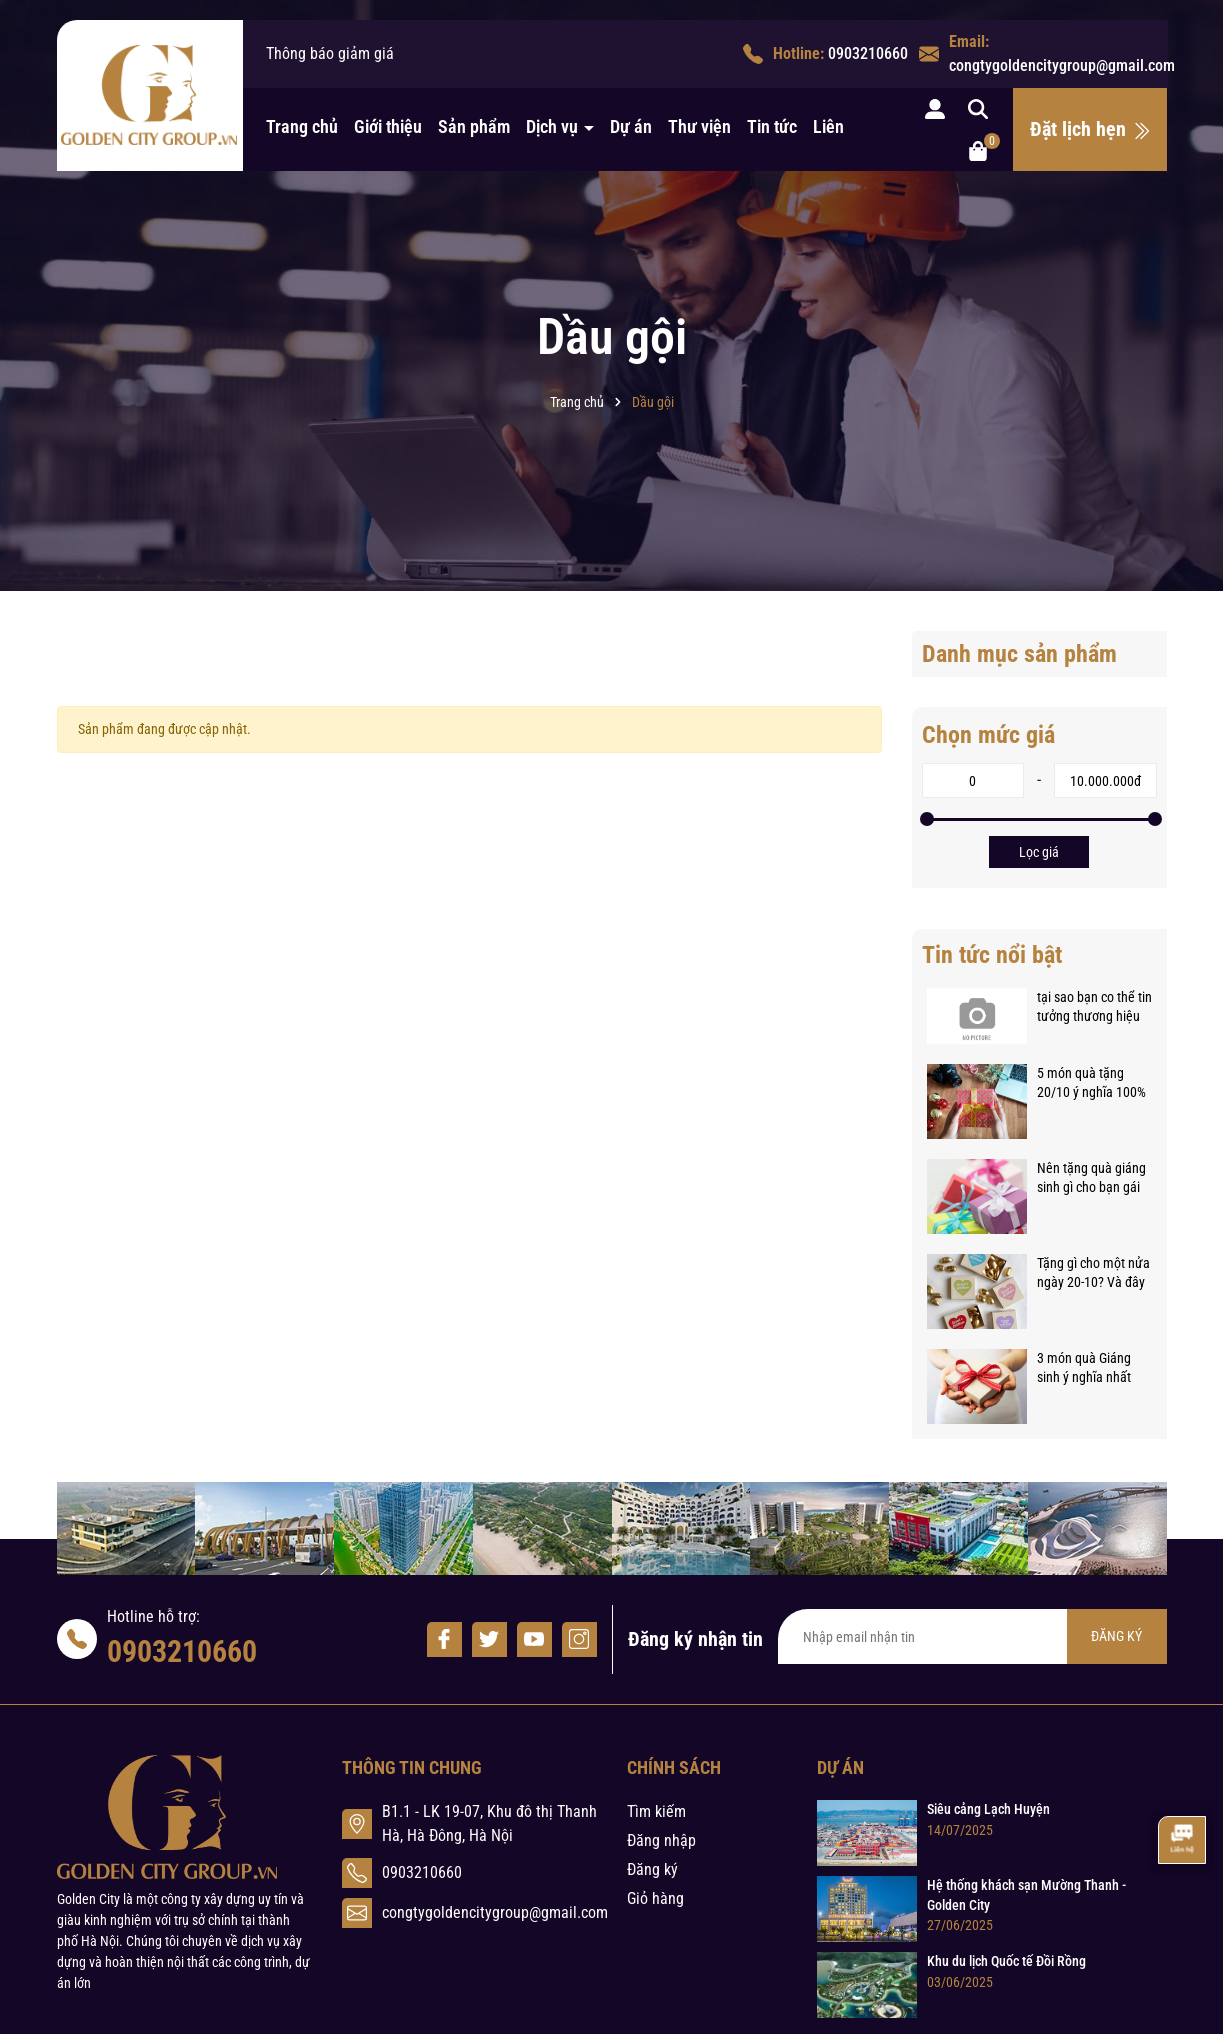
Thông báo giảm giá (330, 53)
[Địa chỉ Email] (972, 1636)
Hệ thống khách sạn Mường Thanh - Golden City (1026, 1895)
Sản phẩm (474, 126)
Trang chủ (302, 126)
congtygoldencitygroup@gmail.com (1062, 65)
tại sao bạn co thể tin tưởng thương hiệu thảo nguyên (1094, 1008)
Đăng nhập (661, 1840)
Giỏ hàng (655, 1898)
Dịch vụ (554, 126)
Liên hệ (839, 126)
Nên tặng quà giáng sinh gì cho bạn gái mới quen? (1091, 1179)
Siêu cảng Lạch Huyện (988, 1809)
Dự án (631, 126)
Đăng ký (652, 1869)
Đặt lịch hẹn (1090, 129)
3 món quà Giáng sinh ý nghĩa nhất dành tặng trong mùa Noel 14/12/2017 (1084, 1369)
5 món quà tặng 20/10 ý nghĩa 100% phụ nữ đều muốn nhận (1091, 1084)
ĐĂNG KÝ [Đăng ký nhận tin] (1116, 1636)
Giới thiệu (388, 126)
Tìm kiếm (656, 1811)
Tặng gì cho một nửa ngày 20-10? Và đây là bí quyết (1093, 1274)
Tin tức (772, 126)
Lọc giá (1039, 852)
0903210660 (868, 53)
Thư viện (699, 126)
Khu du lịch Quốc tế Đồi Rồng (1006, 1961)
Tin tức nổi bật (992, 955)
